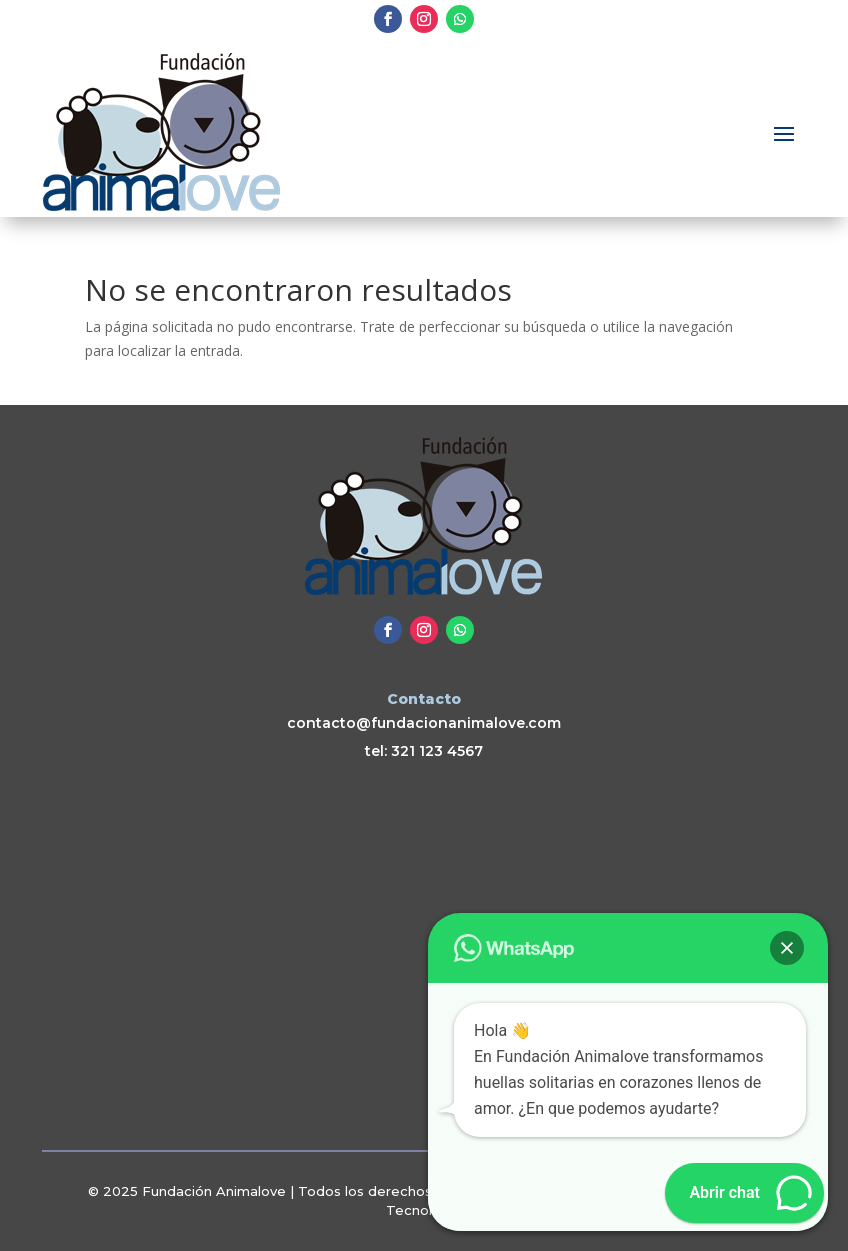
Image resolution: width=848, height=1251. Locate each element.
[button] (787, 948)
